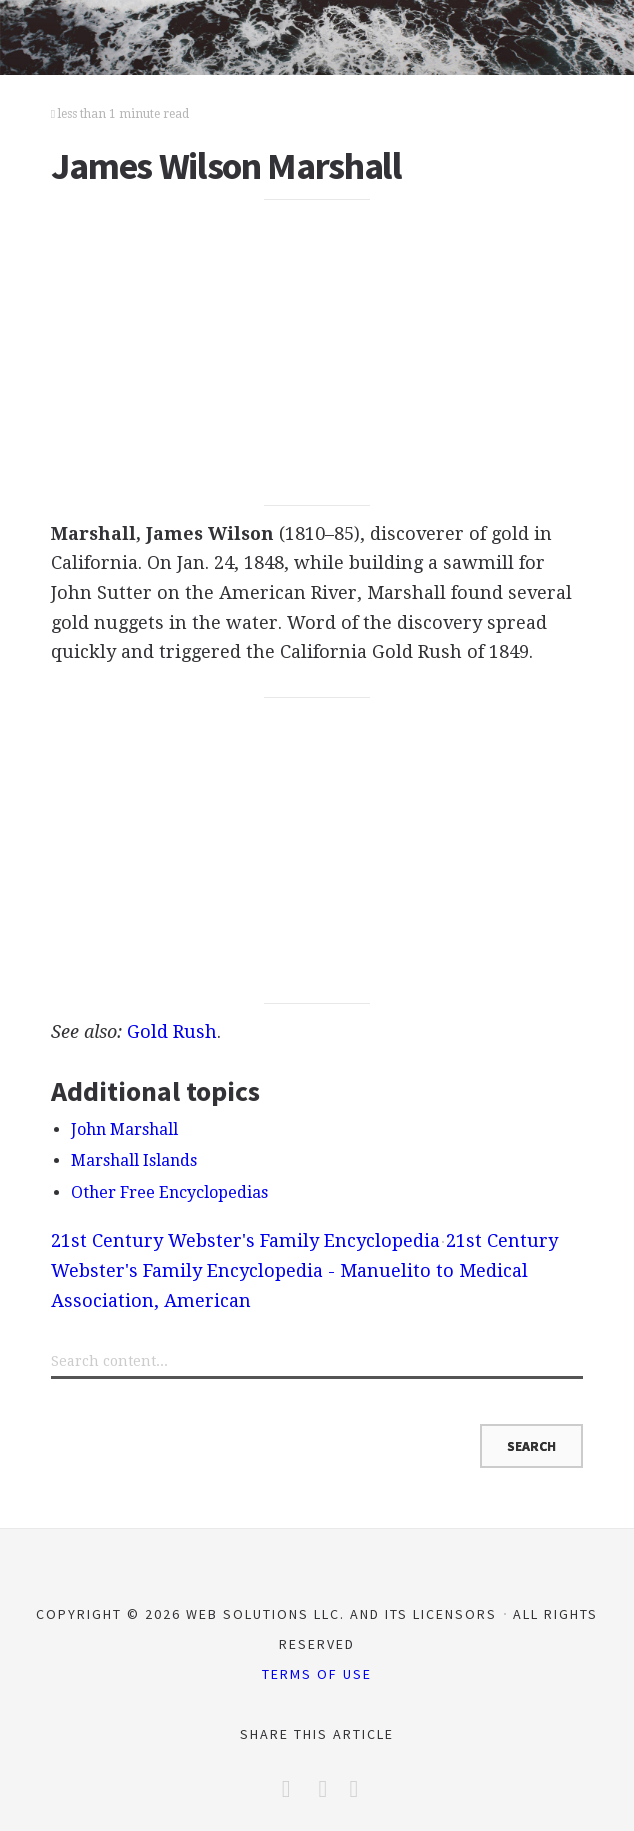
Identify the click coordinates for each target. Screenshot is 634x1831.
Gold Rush (172, 1031)
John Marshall (124, 1129)
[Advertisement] (317, 353)
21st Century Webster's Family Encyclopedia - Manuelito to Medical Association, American (304, 1270)
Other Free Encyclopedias (169, 1192)
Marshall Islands (134, 1160)
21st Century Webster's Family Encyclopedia (245, 1240)
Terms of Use (317, 1674)
